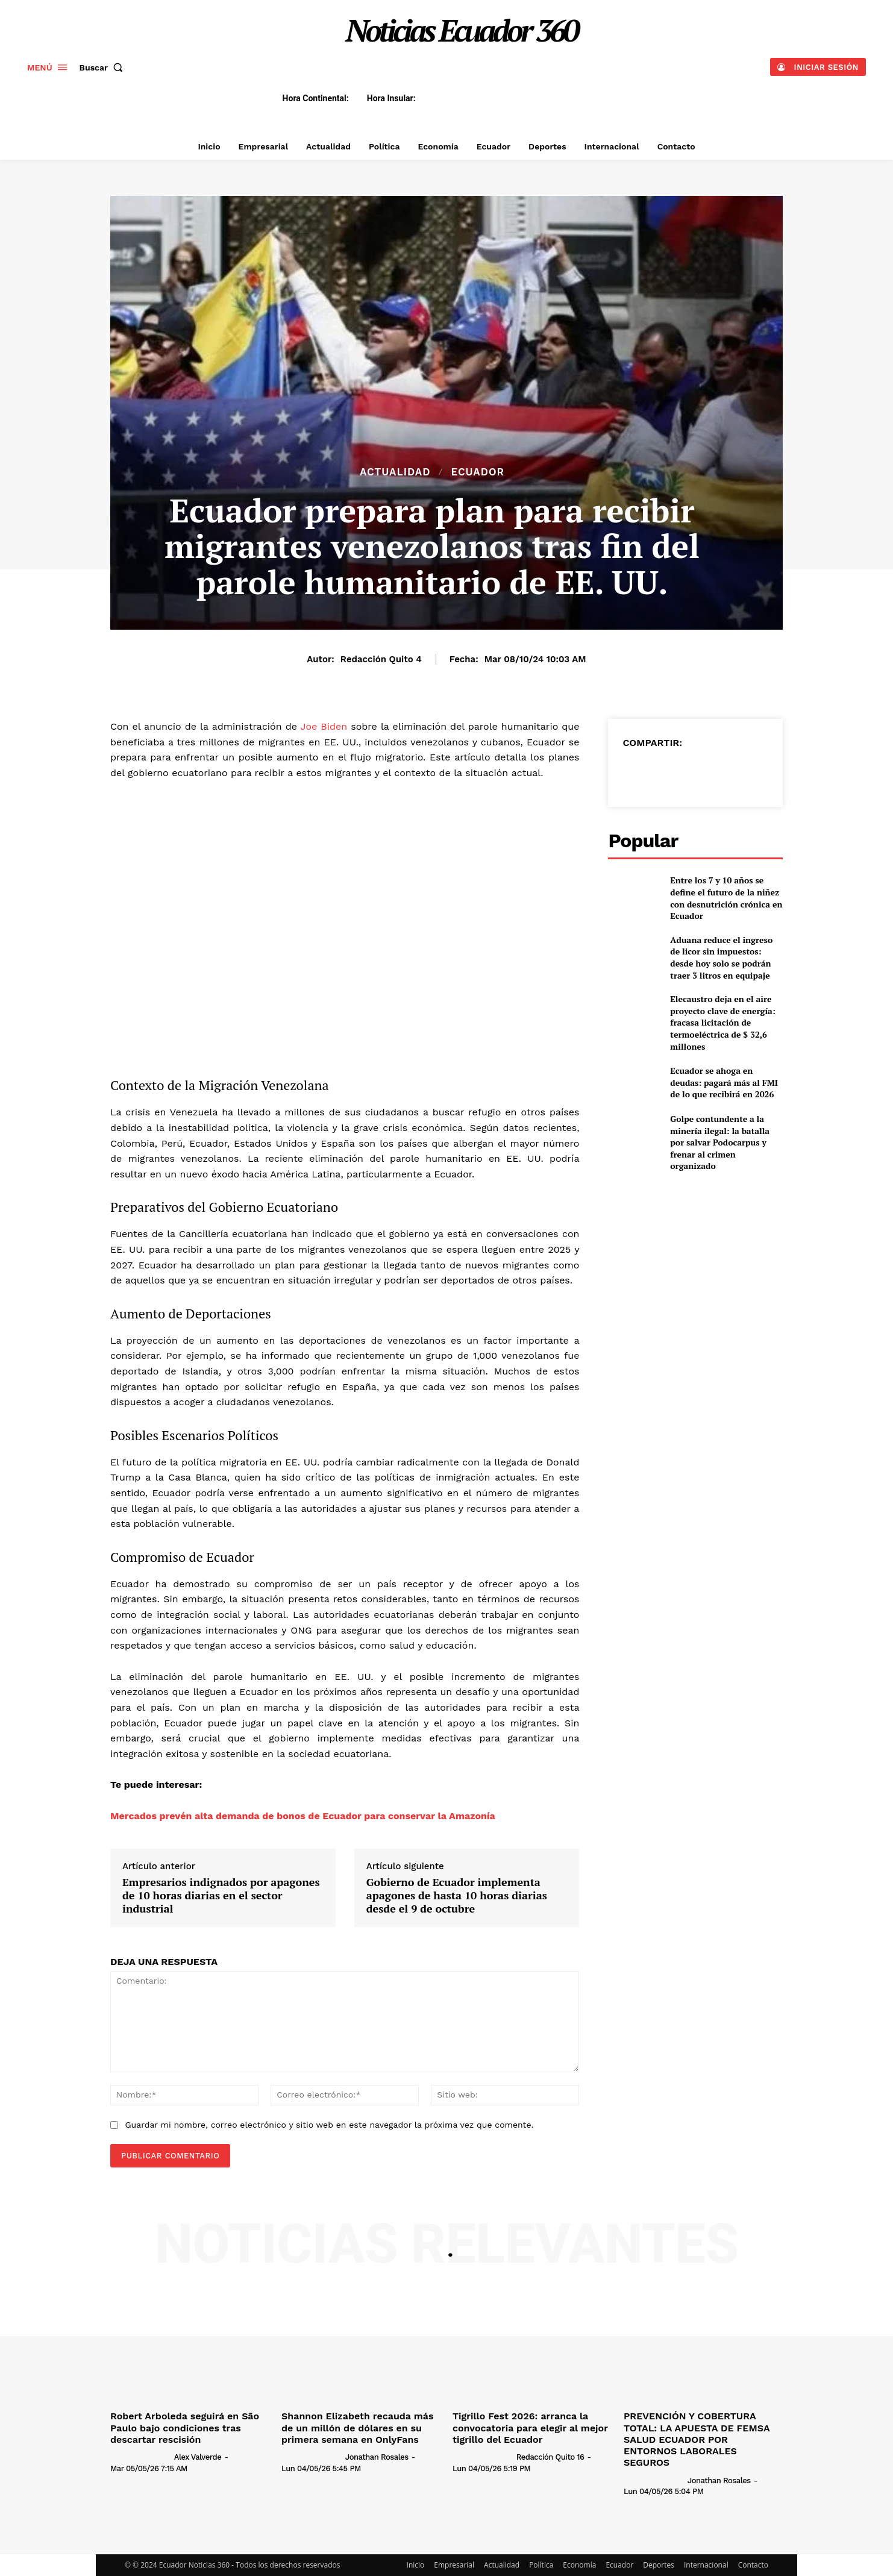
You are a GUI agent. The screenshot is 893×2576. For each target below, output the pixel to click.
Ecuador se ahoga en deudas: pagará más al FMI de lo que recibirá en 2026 (724, 1082)
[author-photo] (141, 2456)
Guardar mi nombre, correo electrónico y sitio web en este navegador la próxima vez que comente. (329, 2124)
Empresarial (454, 2565)
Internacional (706, 2565)
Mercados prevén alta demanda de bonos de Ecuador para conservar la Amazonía (302, 1816)
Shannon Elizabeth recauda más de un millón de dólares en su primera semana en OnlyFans (357, 2427)
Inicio (416, 2565)
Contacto (753, 2565)
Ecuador (477, 472)
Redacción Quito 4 (381, 659)
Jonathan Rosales (377, 2457)
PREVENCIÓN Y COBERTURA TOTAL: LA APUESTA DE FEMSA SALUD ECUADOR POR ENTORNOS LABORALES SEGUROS (697, 2439)
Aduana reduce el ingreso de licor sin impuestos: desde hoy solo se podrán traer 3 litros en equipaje (721, 957)
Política (541, 2565)
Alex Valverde (197, 2457)
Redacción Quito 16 (550, 2457)
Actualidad (395, 472)
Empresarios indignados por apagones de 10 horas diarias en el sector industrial (221, 1895)
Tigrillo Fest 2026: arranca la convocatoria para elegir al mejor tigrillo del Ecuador (530, 2427)
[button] (104, 67)
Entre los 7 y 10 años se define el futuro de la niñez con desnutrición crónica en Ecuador (726, 897)
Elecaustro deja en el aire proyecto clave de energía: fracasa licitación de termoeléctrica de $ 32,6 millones (722, 1022)
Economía (579, 2565)
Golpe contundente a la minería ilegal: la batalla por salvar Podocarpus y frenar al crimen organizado (719, 1142)
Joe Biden (324, 726)
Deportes (658, 2565)
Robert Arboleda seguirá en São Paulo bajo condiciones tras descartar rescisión (184, 2427)
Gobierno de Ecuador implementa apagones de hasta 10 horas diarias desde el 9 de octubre (456, 1895)
